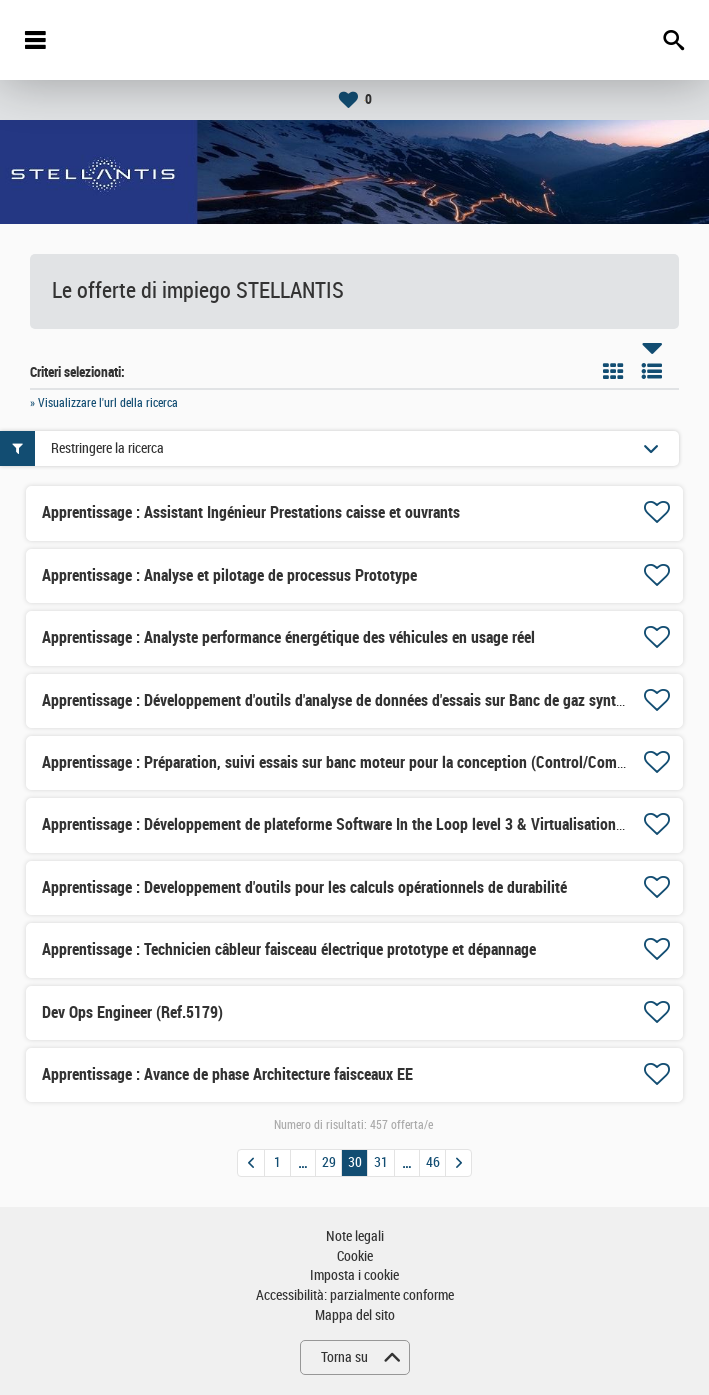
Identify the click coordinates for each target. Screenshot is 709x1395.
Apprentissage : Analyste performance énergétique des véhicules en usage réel (288, 637)
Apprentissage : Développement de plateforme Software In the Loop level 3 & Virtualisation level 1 (351, 824)
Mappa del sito (355, 1315)
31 (381, 1162)
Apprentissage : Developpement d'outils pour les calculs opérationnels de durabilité (304, 887)
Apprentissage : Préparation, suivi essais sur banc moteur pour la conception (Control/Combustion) (356, 762)
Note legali (355, 1236)
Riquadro (613, 371)
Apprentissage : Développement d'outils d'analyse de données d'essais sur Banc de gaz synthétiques (356, 700)
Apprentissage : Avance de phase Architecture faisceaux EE (227, 1074)
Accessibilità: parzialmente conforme (355, 1295)
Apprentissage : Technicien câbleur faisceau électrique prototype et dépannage (289, 949)
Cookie (355, 1256)
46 (433, 1162)
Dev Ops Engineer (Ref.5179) (132, 1012)
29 (329, 1162)
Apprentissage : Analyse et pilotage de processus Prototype (229, 575)
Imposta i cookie (354, 1275)
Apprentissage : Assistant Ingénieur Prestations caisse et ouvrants (251, 512)
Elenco (652, 371)
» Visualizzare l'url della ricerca (104, 403)
